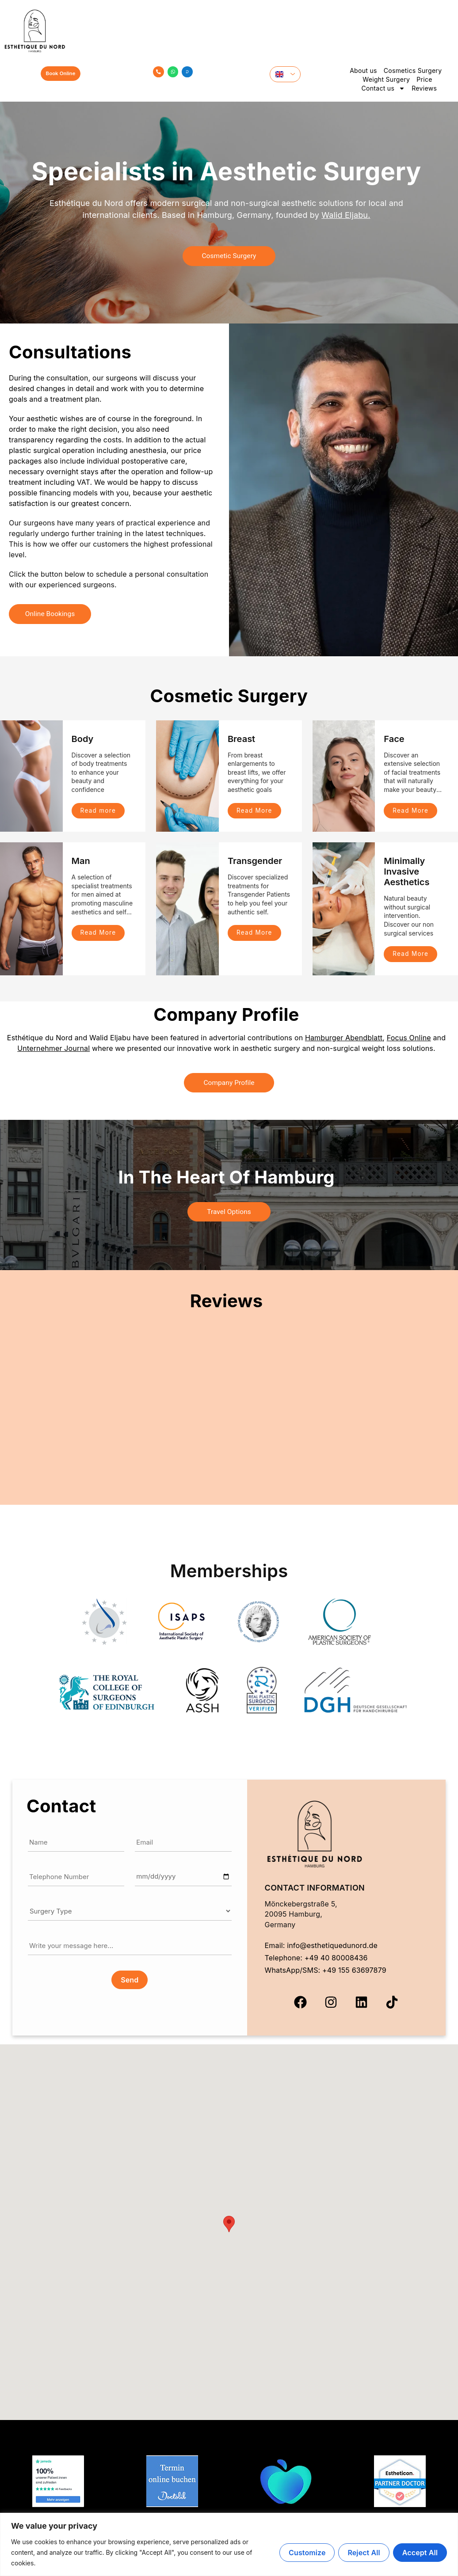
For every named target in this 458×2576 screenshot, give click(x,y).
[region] (229, 2544)
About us (363, 70)
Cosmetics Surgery (413, 70)
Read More (255, 811)
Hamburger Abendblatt (343, 1039)
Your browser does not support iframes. (229, 1412)
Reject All (363, 2552)
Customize (307, 2552)
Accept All (420, 2552)
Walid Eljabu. (345, 215)
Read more (99, 811)
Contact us (383, 88)
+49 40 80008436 (336, 1960)
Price (424, 79)
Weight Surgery (386, 79)
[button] (229, 2229)
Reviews (424, 88)
